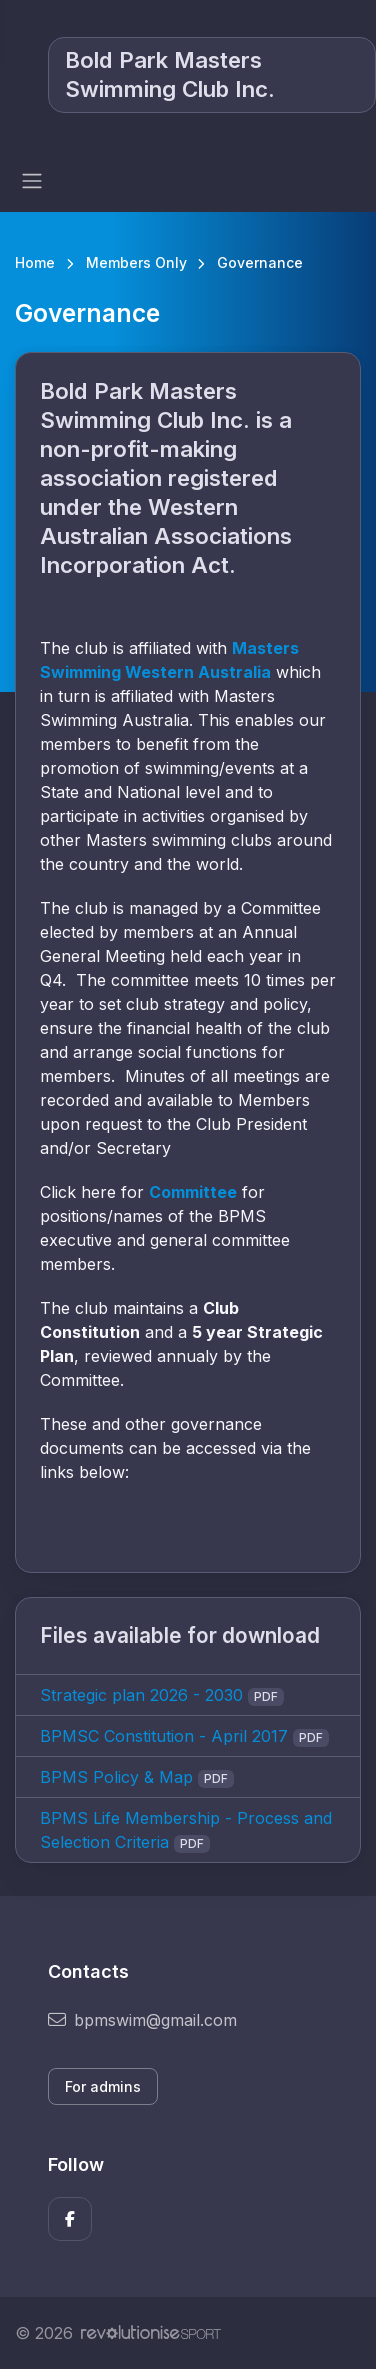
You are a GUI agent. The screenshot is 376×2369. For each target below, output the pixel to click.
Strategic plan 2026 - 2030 (141, 1695)
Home (35, 262)
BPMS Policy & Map (116, 1777)
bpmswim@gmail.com (142, 2020)
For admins (103, 2086)
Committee (193, 1192)
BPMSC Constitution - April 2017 (164, 1736)
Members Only (136, 262)
